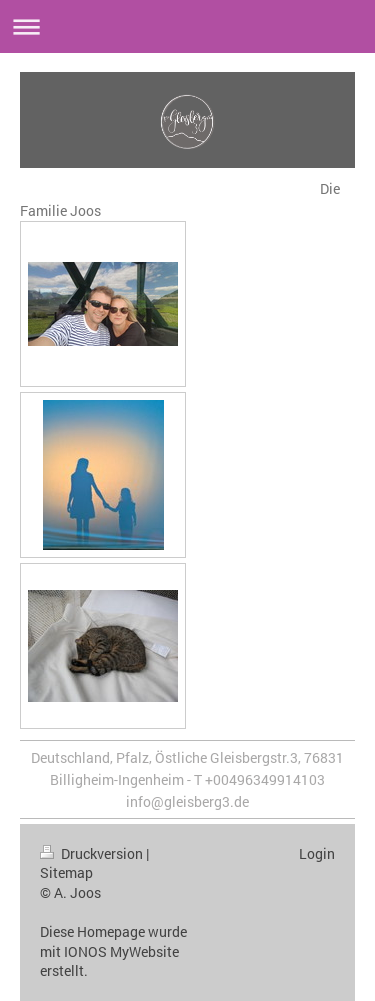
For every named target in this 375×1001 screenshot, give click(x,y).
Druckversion (93, 853)
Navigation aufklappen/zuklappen (187, 26)
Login (317, 853)
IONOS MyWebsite (121, 951)
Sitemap (66, 872)
